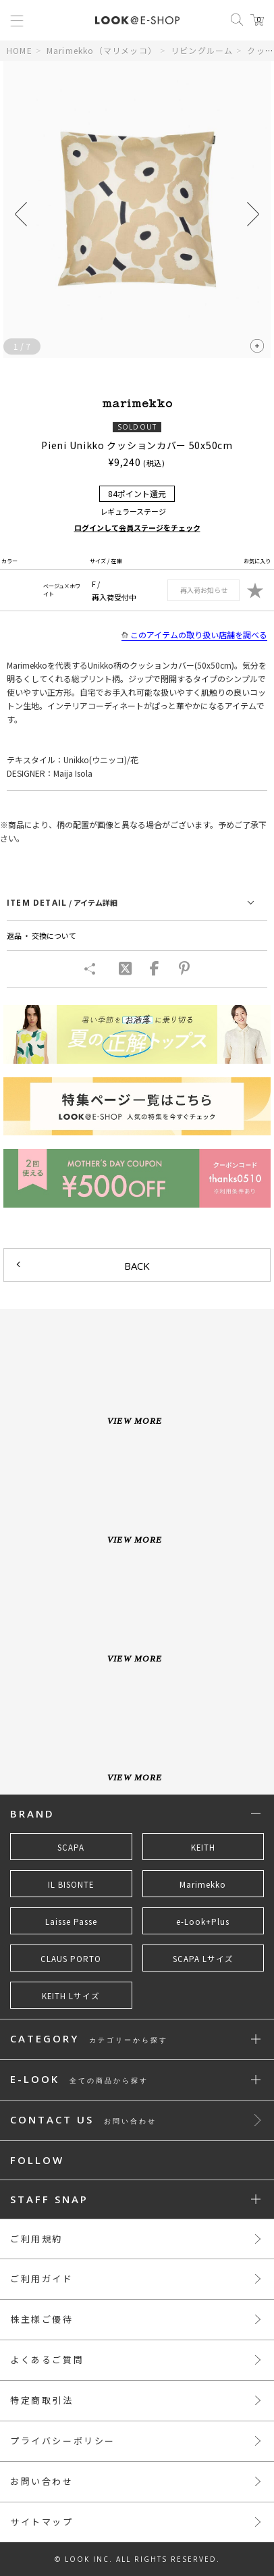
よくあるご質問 (47, 2359)
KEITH (203, 1847)
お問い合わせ (42, 2481)
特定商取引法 (42, 2400)
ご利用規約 (36, 2238)
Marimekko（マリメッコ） (102, 50)
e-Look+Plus (202, 1921)
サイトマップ (42, 2521)
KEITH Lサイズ (71, 1995)
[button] (253, 214)
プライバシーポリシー (62, 2440)
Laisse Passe (71, 1921)
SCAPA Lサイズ (203, 1958)
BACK (137, 1265)
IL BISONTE (71, 1884)
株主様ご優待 (42, 2319)
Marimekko (203, 1884)
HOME (19, 50)
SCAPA (70, 1847)
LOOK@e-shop (137, 20)
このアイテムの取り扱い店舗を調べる (194, 635)
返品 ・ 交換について (41, 935)
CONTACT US (83, 2120)
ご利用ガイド (42, 2278)
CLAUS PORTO (70, 1958)
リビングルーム (202, 50)
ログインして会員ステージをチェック (137, 527)
